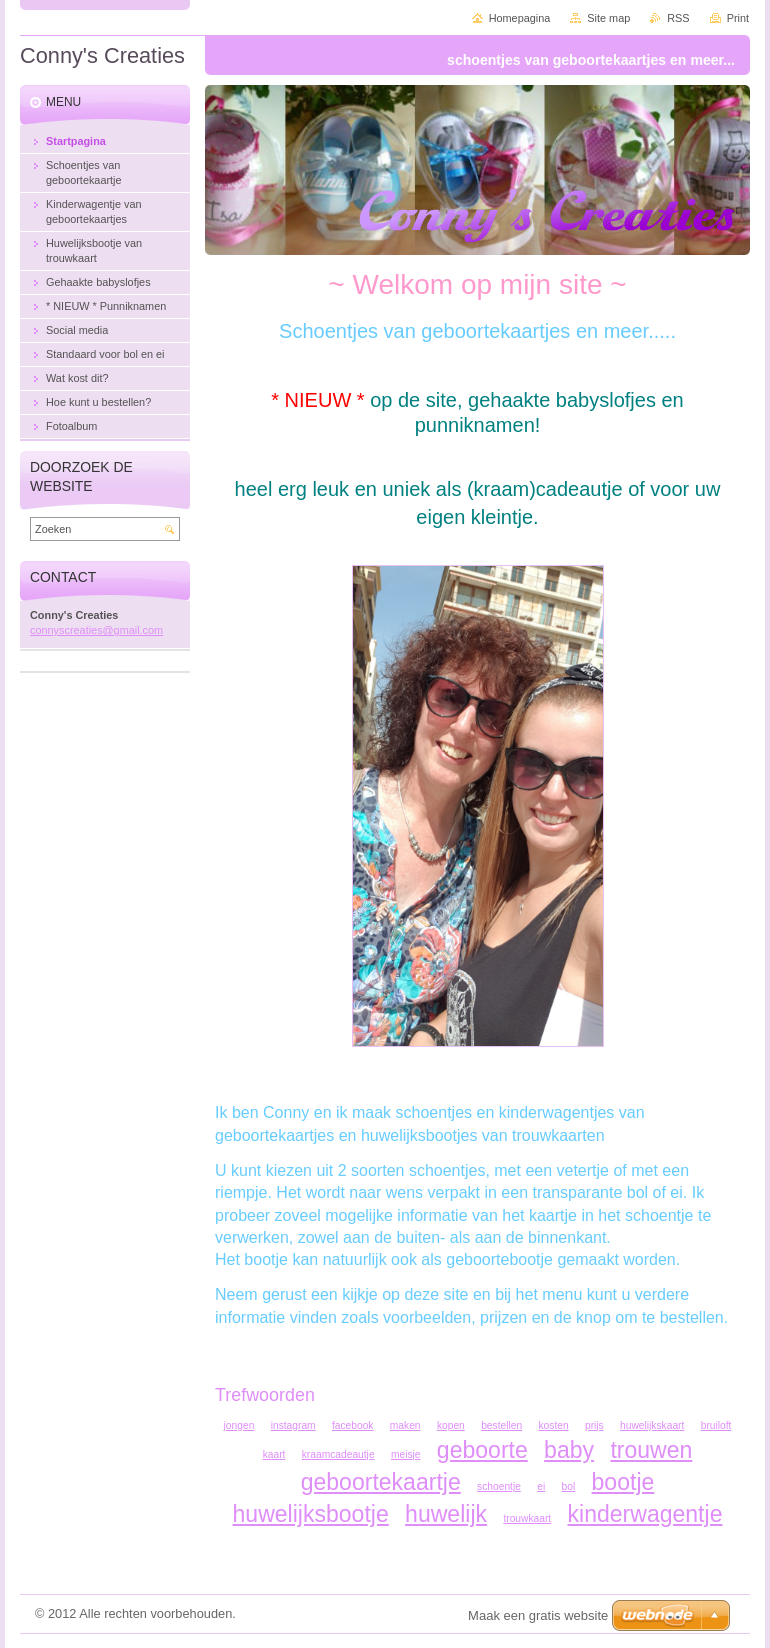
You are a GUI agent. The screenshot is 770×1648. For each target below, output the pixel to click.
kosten (553, 1425)
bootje (623, 1482)
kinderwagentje (645, 1514)
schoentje (499, 1486)
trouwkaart (527, 1518)
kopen (451, 1425)
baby (569, 1450)
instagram (293, 1425)
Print (738, 18)
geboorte (482, 1450)
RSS (678, 18)
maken (405, 1425)
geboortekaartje (381, 1482)
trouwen (651, 1450)
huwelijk (446, 1514)
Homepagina (520, 18)
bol (569, 1486)
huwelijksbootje (311, 1514)
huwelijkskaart (652, 1425)
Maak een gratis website (538, 1615)
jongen (239, 1425)
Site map (608, 18)
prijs (594, 1425)
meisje (406, 1454)
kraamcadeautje (338, 1454)
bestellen (501, 1425)
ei (541, 1486)
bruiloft (716, 1425)
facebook (353, 1425)
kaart (274, 1454)
